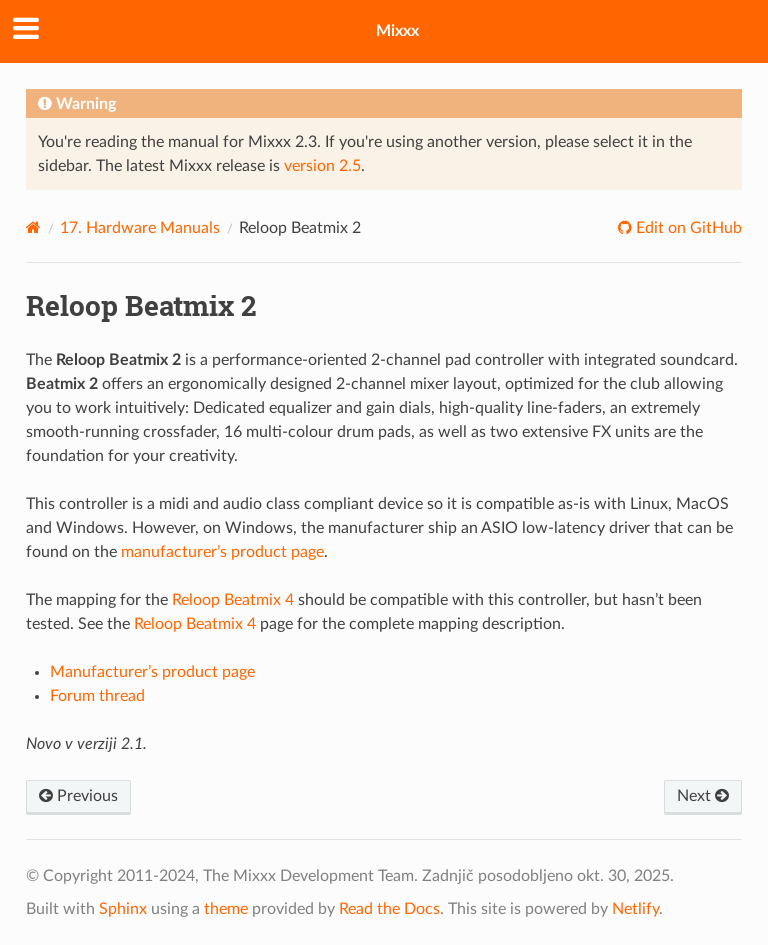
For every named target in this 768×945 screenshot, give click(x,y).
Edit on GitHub (687, 228)
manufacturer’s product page (222, 552)
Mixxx (397, 31)
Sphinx (123, 909)
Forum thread (97, 696)
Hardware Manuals (140, 228)
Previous (78, 796)
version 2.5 (322, 166)
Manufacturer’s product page (152, 672)
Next (703, 796)
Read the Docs (389, 909)
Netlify (635, 909)
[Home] (33, 227)
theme (226, 909)
